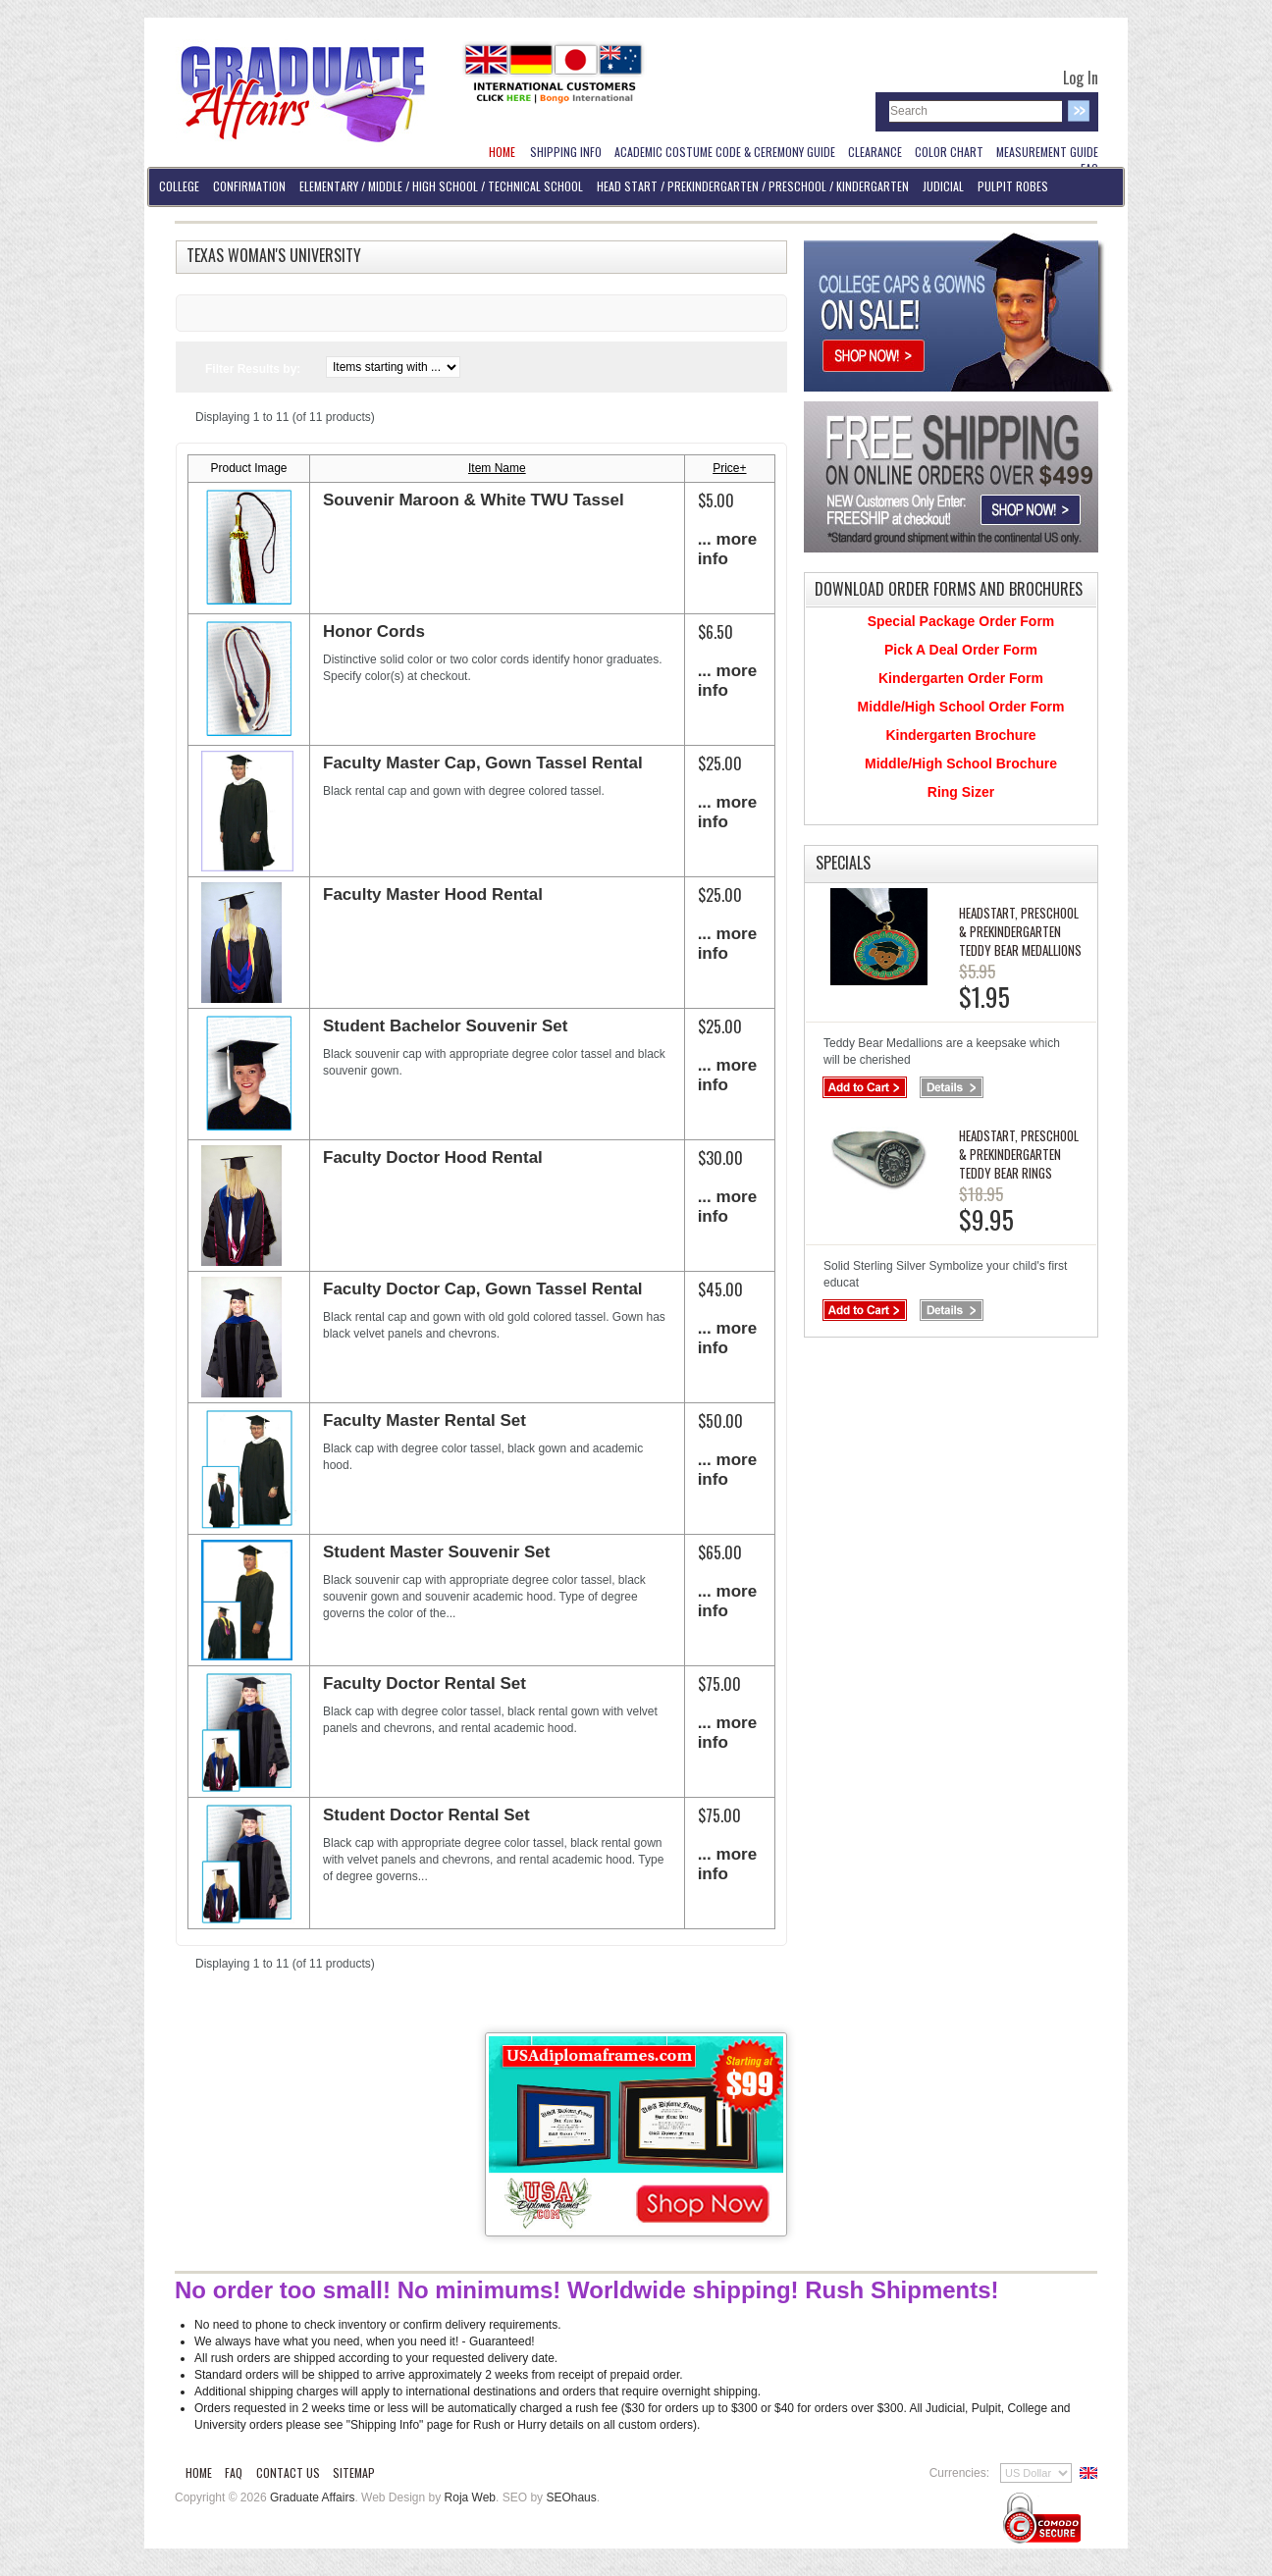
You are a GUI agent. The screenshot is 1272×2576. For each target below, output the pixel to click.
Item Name (497, 468)
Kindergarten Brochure (960, 735)
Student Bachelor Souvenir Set (445, 1026)
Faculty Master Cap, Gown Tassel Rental (483, 763)
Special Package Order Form (961, 621)
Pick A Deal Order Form (960, 649)
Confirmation (249, 186)
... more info (727, 549)
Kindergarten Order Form (960, 678)
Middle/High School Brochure (961, 763)
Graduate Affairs (312, 2497)
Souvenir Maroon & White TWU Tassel (473, 500)
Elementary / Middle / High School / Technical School (441, 186)
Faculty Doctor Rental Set (424, 1683)
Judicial (943, 186)
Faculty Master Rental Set (424, 1420)
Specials (843, 862)
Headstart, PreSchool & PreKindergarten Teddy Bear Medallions (1020, 931)
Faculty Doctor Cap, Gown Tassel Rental (483, 1289)
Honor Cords (374, 631)
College (179, 186)
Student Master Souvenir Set (436, 1552)
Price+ (729, 468)
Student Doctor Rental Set (426, 1815)
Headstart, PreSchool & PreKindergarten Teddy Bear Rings (1019, 1154)
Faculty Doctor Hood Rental (433, 1157)
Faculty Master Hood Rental (433, 894)
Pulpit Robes (1013, 186)
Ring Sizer (961, 792)
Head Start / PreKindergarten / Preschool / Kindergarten (753, 186)
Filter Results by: (252, 369)
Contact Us (288, 2472)
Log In (1080, 77)
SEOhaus (571, 2497)
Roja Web (470, 2497)
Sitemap (354, 2472)
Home (199, 2472)
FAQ (233, 2472)
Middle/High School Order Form (961, 706)
